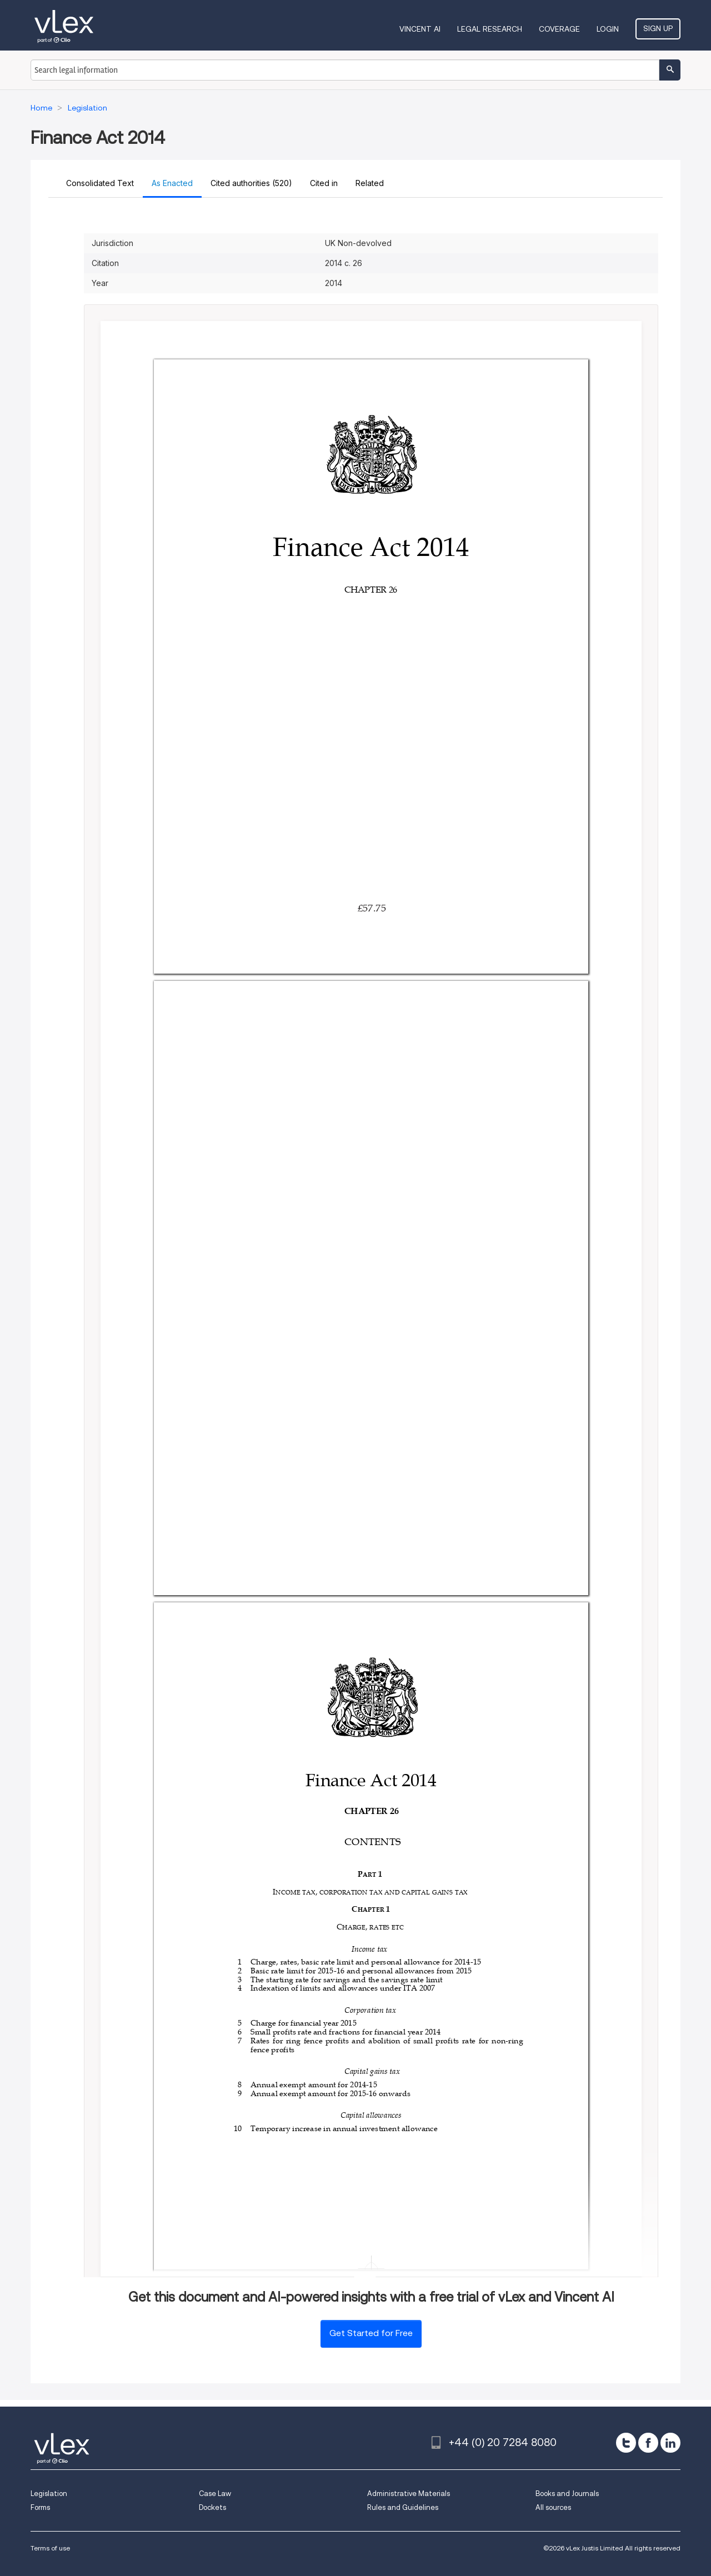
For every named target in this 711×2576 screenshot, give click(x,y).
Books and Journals (567, 2493)
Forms (40, 2507)
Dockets (212, 2507)
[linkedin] (670, 2443)
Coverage (559, 28)
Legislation (49, 2493)
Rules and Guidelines (402, 2507)
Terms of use (50, 2548)
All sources (553, 2507)
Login (608, 28)
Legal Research (489, 28)
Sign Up (658, 28)
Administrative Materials (408, 2493)
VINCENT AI (419, 28)
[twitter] (626, 2443)
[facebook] (648, 2443)
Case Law (215, 2493)
